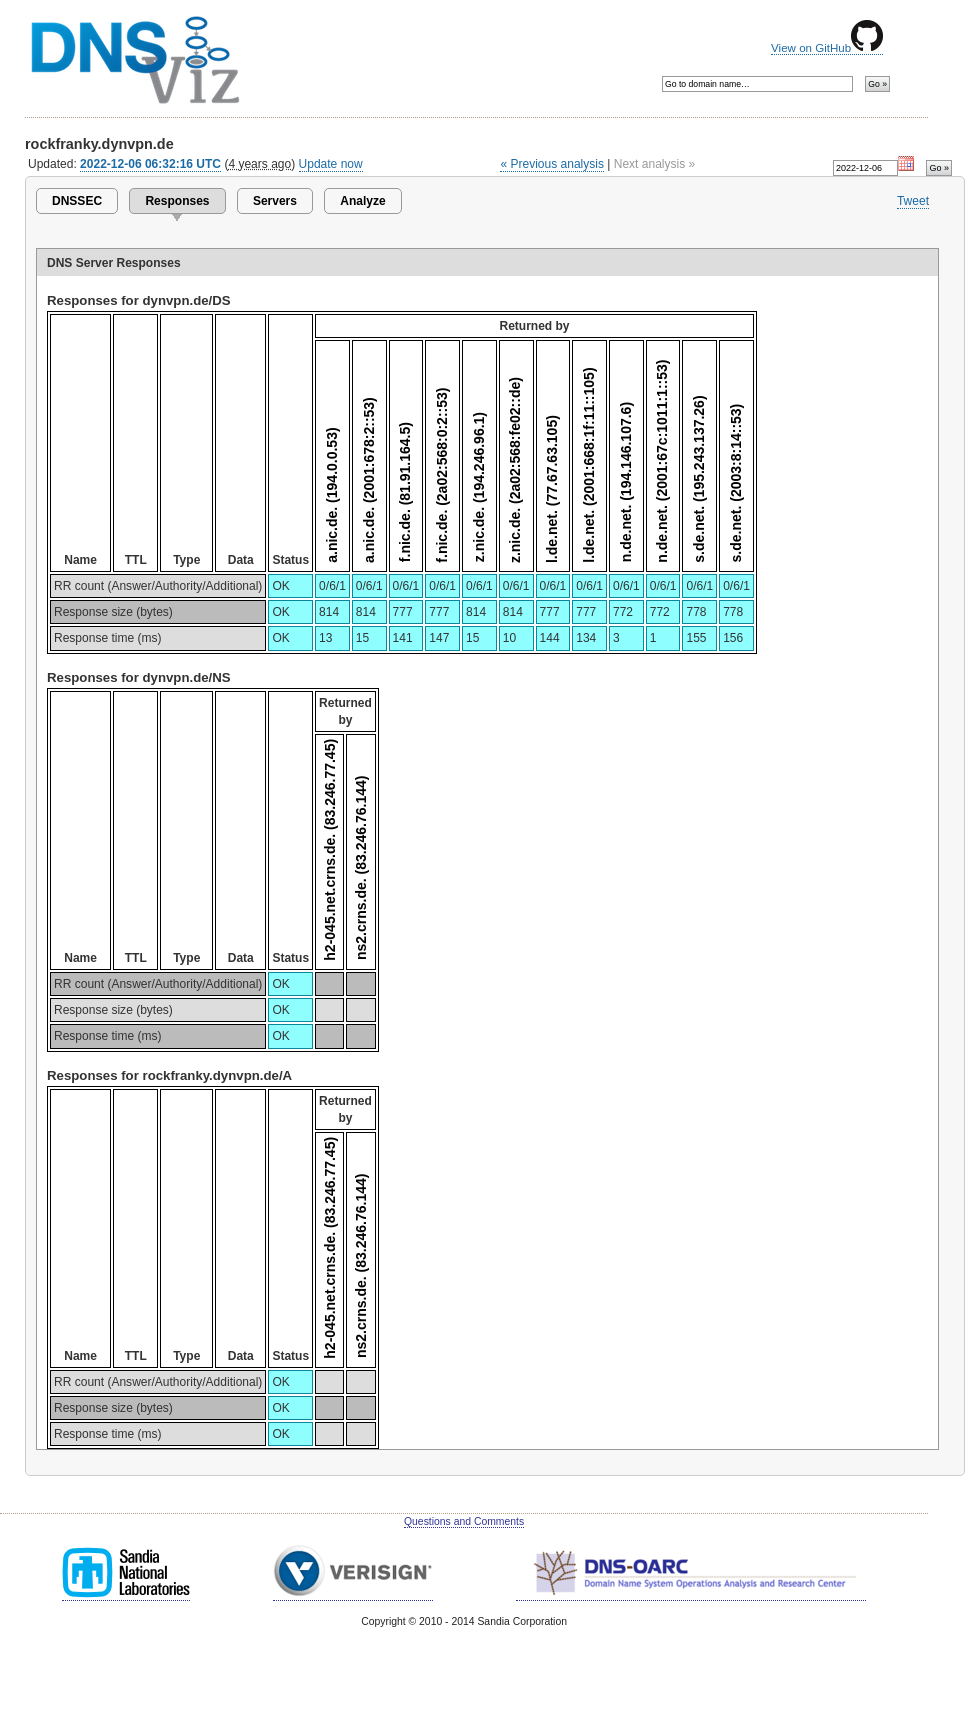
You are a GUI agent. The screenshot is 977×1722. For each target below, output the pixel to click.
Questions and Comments (464, 1521)
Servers (275, 201)
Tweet (913, 201)
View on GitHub (827, 48)
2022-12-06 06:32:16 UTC (150, 164)
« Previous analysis (552, 164)
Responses (177, 201)
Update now (331, 164)
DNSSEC (77, 201)
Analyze (362, 201)
